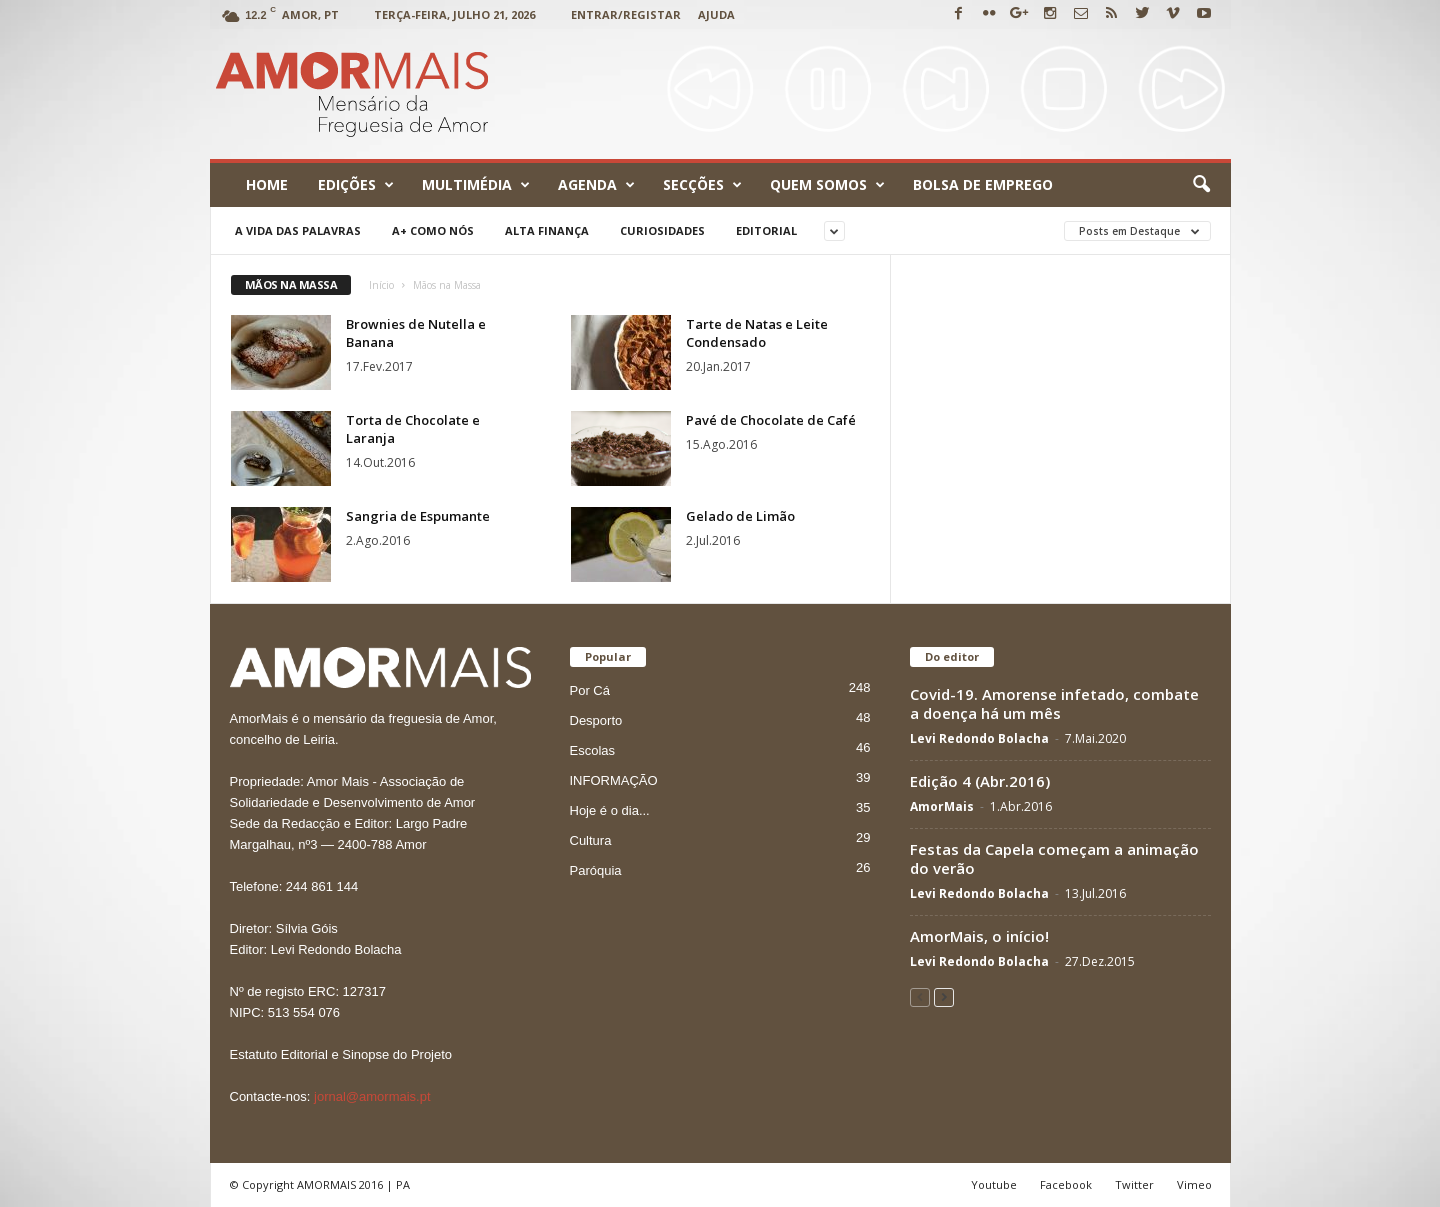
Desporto (596, 720)
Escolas (593, 750)
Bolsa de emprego (983, 184)
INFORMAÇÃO (614, 780)
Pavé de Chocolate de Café (771, 420)
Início (381, 285)
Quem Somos (827, 185)
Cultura (591, 840)
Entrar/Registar (626, 14)
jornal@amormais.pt (372, 1096)
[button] (1201, 185)
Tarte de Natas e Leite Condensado (757, 333)
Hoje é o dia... (610, 810)
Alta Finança (547, 230)
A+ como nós (433, 230)
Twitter (1134, 1184)
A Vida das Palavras (298, 230)
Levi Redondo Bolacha (979, 738)
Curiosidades (662, 230)
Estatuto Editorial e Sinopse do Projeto (341, 1054)
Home (267, 184)
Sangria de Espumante (418, 516)
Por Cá (590, 690)
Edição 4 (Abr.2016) (980, 781)
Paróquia (596, 870)
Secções (702, 185)
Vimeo (1194, 1184)
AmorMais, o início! (979, 936)
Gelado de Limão (740, 516)
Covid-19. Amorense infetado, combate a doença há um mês (1054, 703)
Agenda (596, 185)
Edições (356, 185)
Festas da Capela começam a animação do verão (1054, 858)
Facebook (1066, 1184)
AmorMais (942, 806)
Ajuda (716, 14)
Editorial (766, 230)
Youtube (994, 1184)
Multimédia (476, 185)
